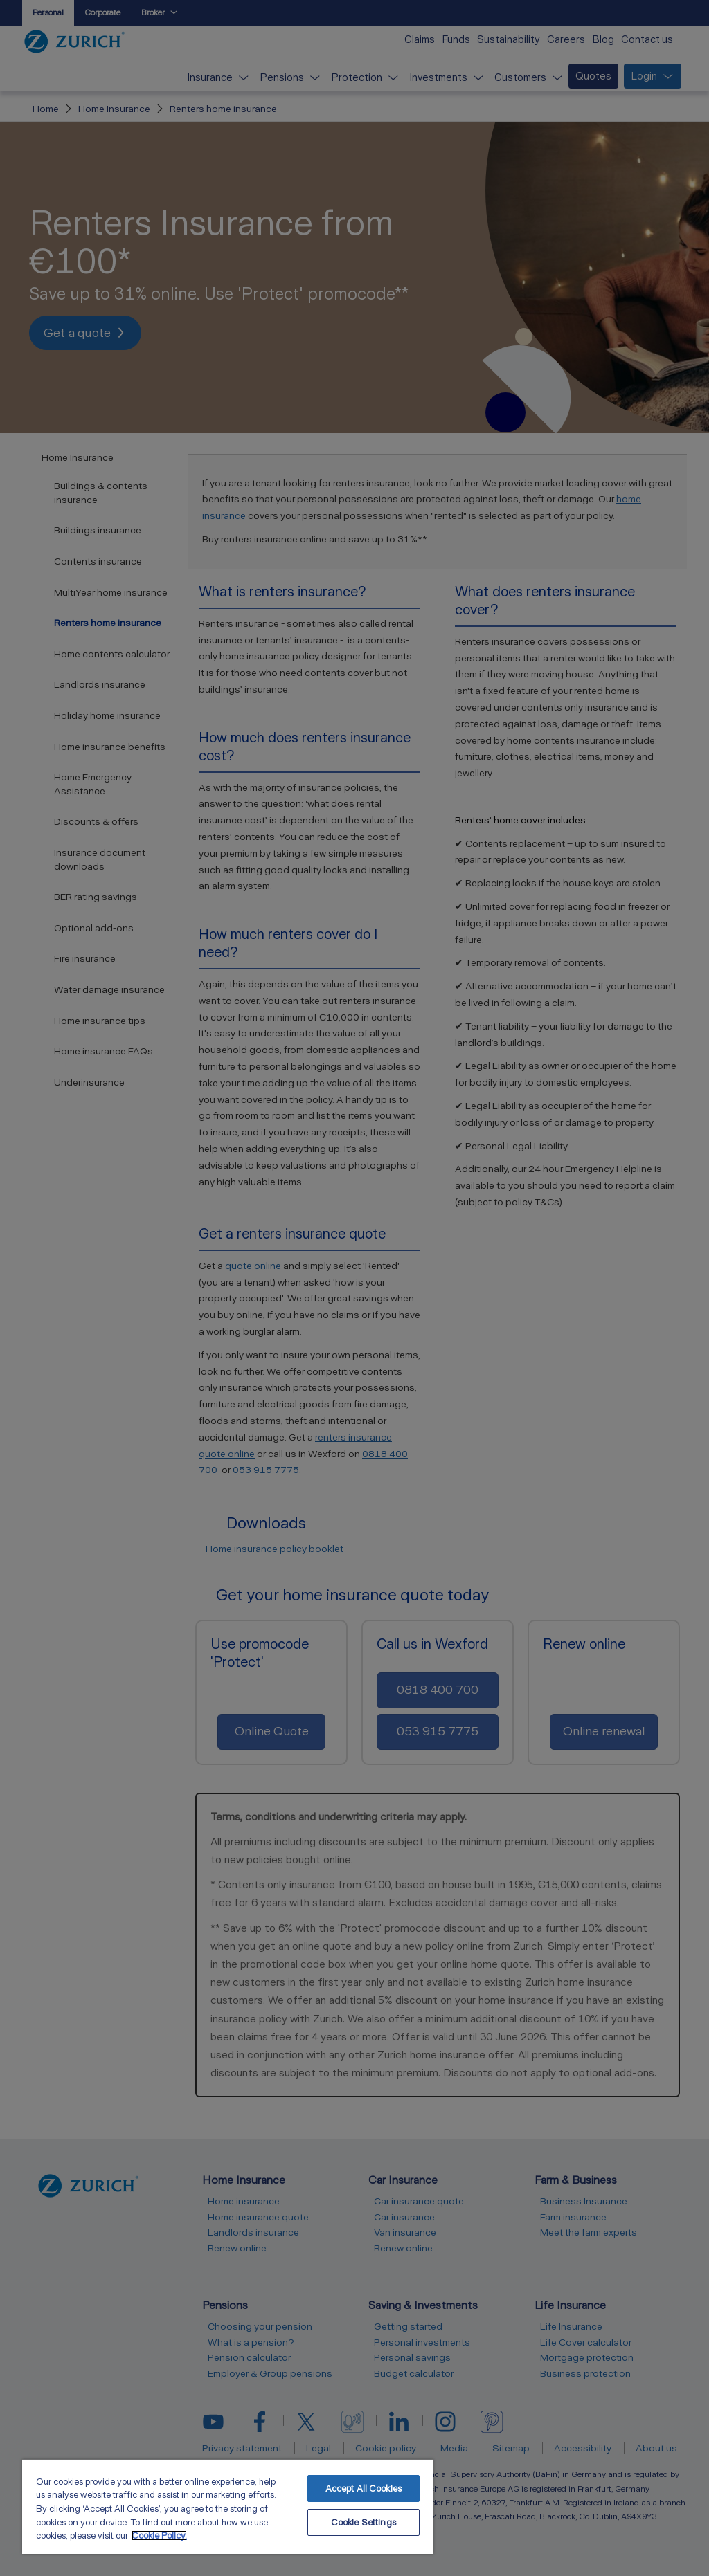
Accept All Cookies (363, 2488)
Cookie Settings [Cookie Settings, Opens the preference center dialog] (363, 2522)
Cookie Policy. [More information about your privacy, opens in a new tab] (159, 2535)
